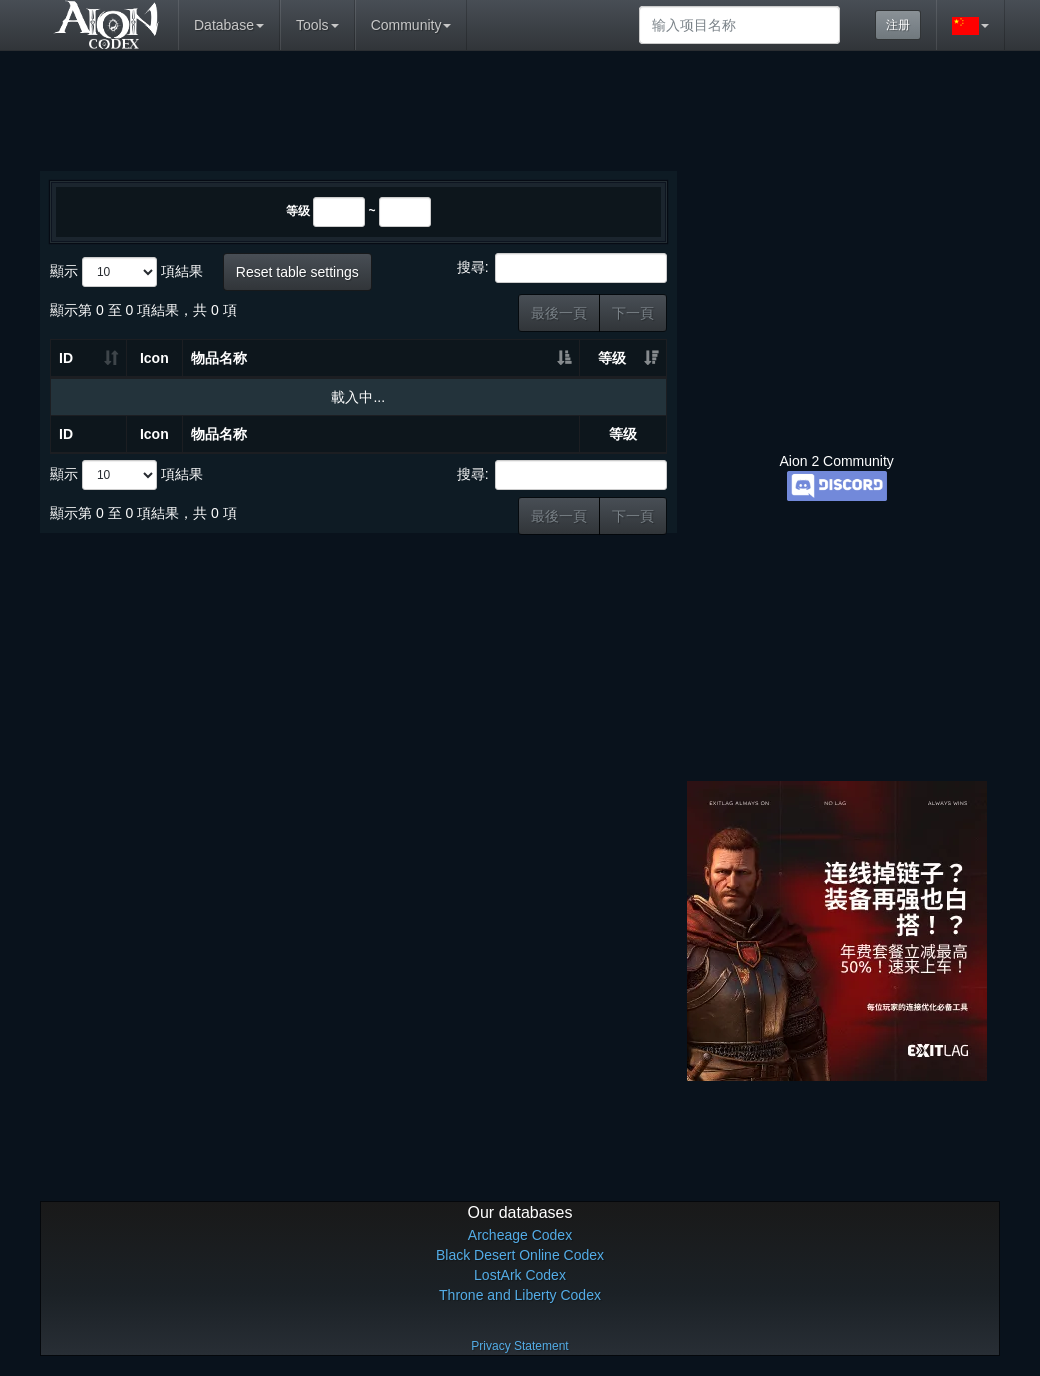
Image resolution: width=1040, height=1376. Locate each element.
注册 (898, 25)
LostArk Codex (520, 1275)
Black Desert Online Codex (520, 1255)
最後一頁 (559, 313)
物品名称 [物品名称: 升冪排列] (219, 358)
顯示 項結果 (126, 272)
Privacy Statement (519, 1346)
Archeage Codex (520, 1235)
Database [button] (229, 25)
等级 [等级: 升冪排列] (612, 358)
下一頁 (633, 313)
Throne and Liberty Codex (520, 1295)
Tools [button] (317, 25)
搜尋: (562, 268)
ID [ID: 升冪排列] (66, 358)
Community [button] (411, 25)
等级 (298, 211)
